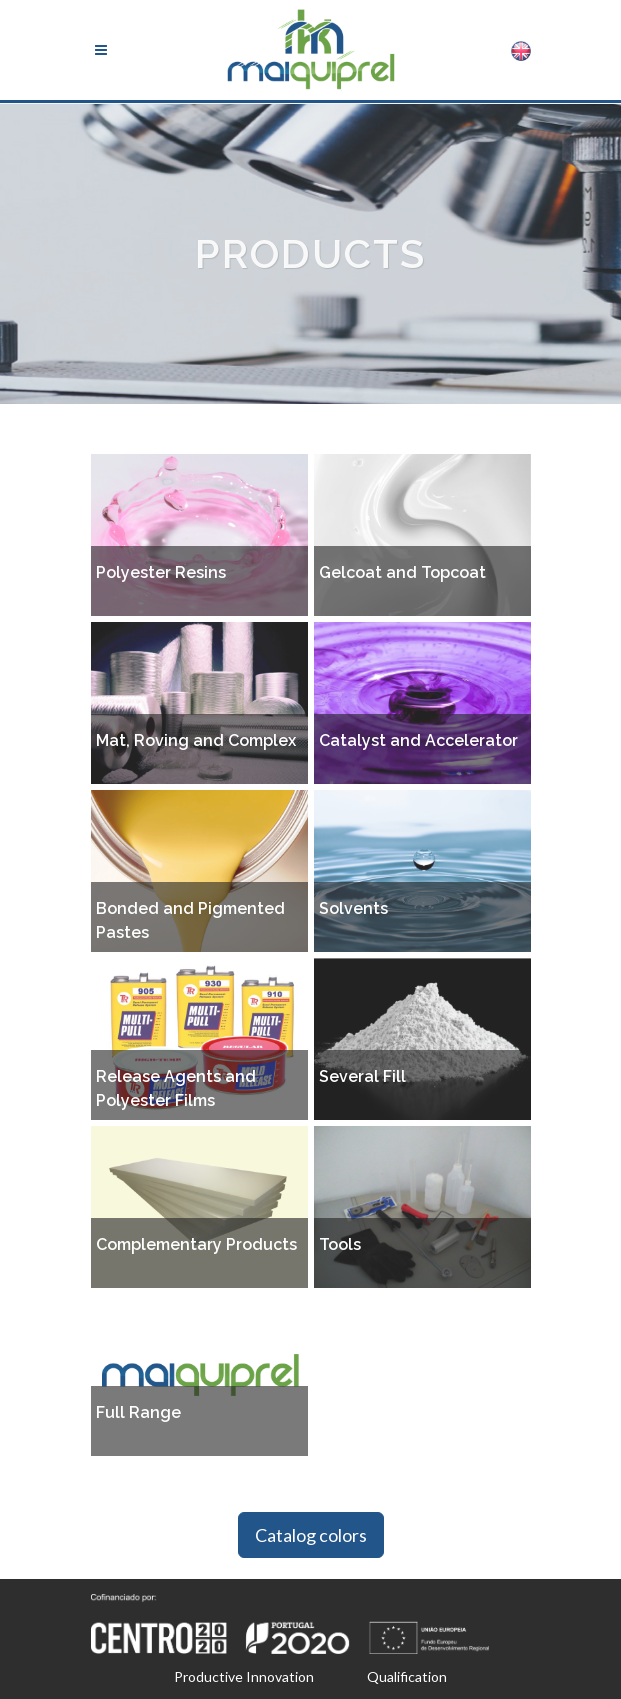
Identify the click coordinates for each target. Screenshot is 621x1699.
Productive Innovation (244, 1676)
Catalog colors (311, 1535)
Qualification (407, 1676)
